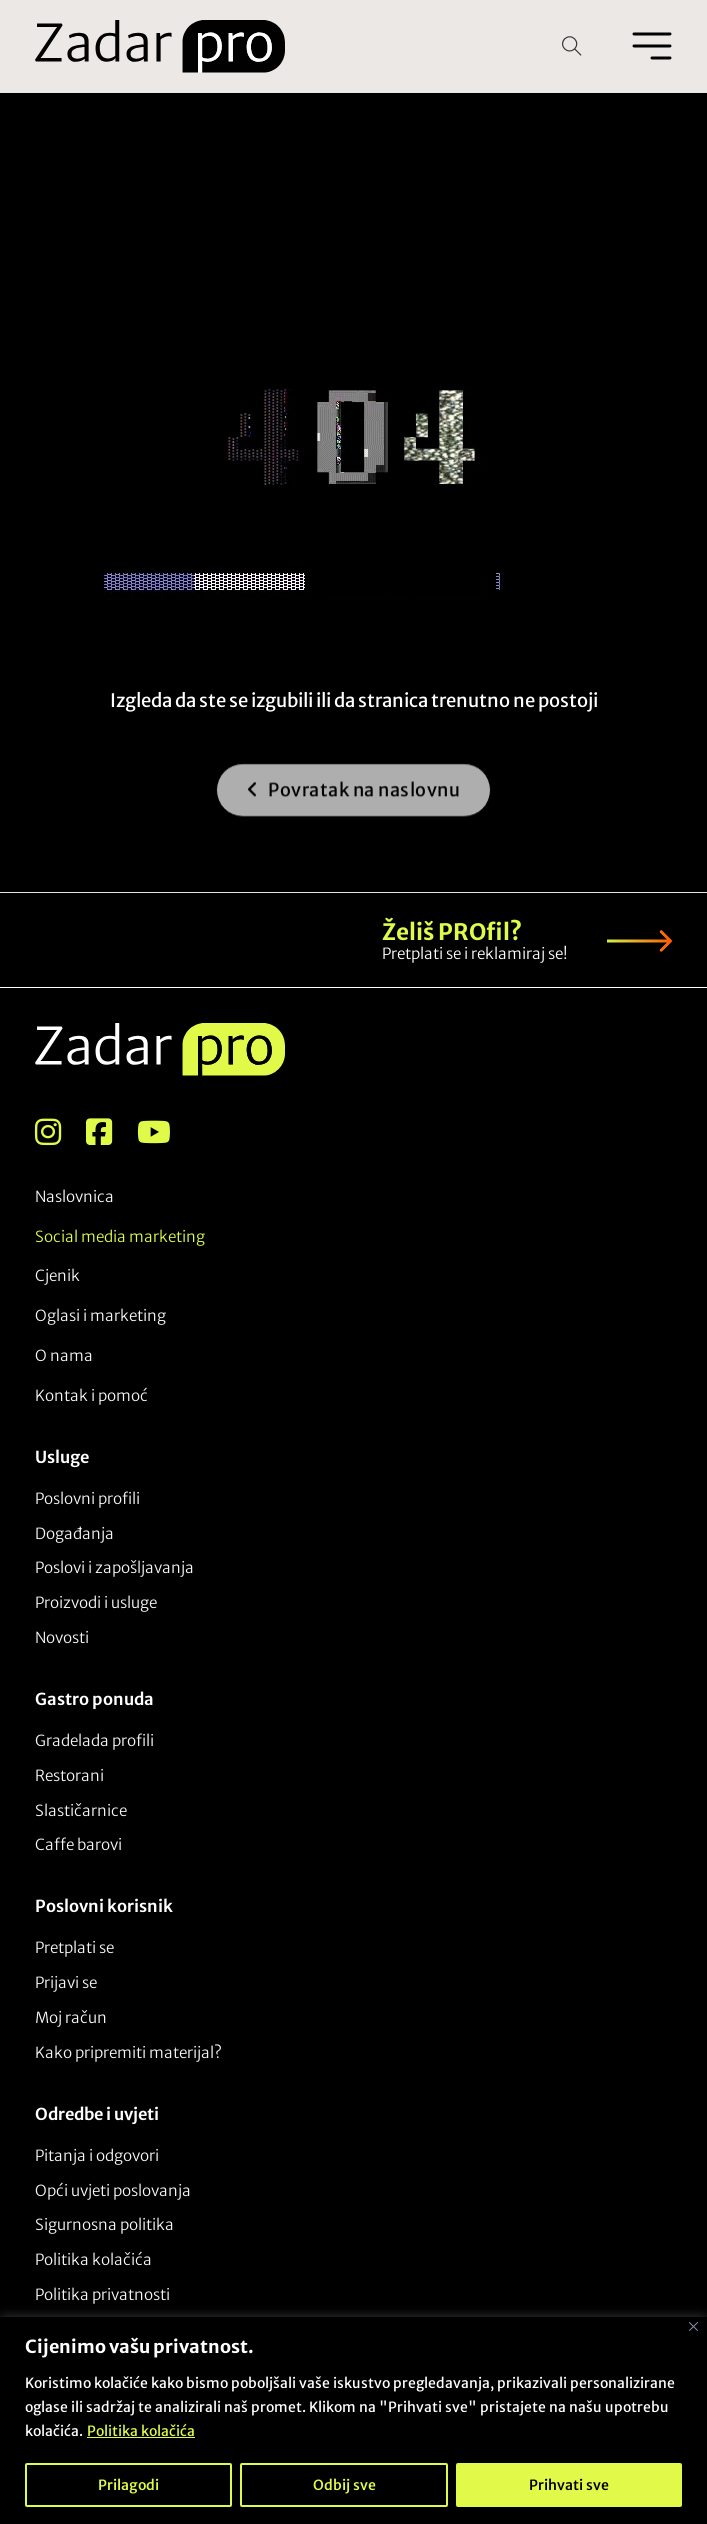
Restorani (69, 1775)
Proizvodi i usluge (96, 1602)
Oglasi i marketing (100, 1315)
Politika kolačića (141, 2431)
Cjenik (57, 1275)
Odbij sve (344, 2485)
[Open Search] (572, 46)
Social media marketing (120, 1236)
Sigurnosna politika (104, 2224)
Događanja (74, 1533)
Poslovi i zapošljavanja (114, 1567)
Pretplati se (74, 1947)
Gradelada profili (94, 1740)
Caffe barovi (78, 1844)
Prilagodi (128, 2485)
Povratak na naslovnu (354, 800)
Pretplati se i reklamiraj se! (474, 953)
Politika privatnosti (102, 2294)
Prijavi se (66, 1982)
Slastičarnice (81, 1810)
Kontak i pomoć (91, 1395)
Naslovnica (74, 1196)
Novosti (62, 1637)
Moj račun (71, 2017)
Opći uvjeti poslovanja (113, 2190)
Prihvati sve (569, 2485)
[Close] (693, 2326)
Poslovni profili (87, 1498)
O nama (64, 1355)
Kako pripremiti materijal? (128, 2052)
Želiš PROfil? (452, 932)
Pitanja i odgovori (97, 2155)
